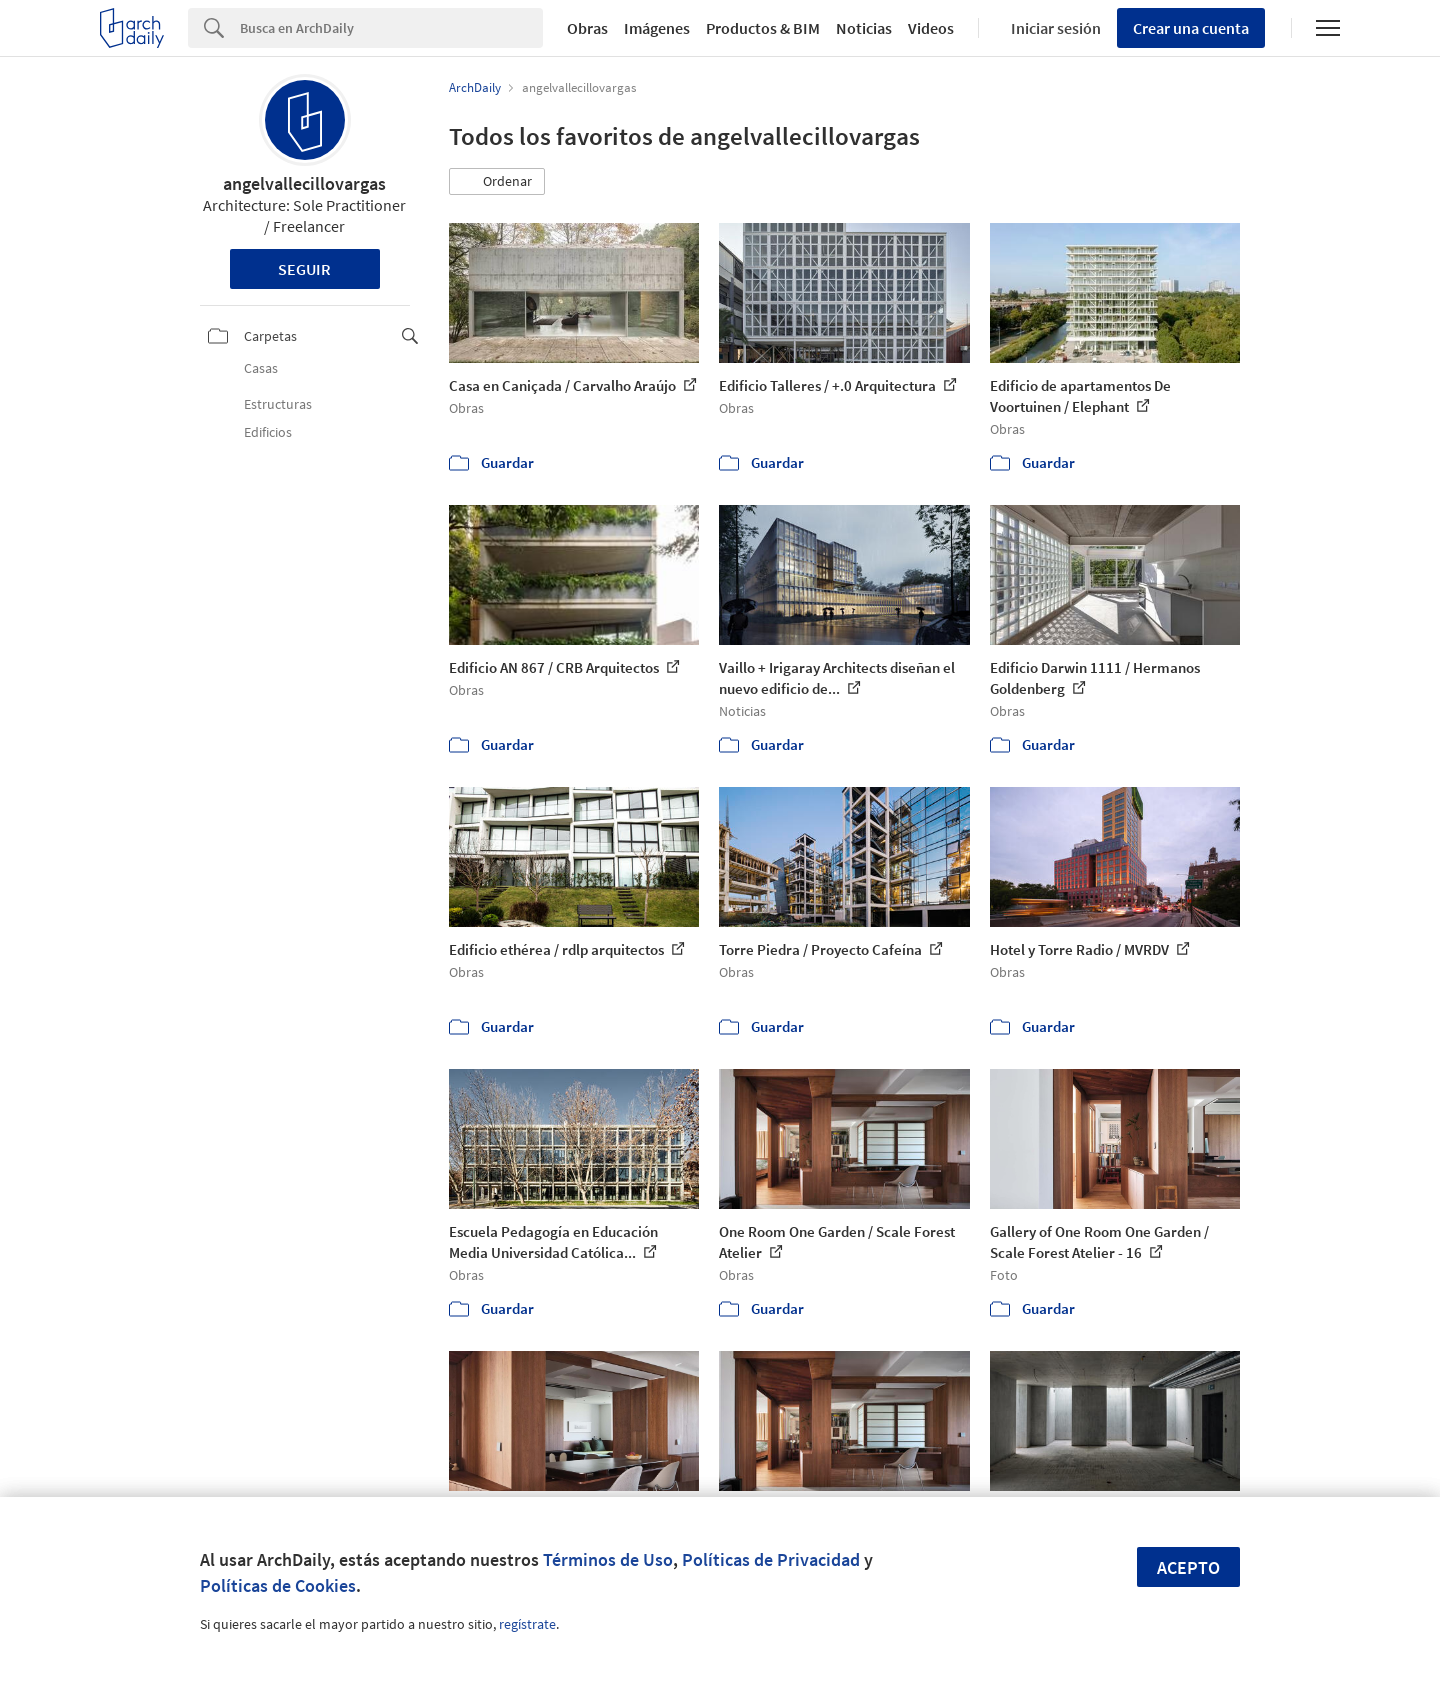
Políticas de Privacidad (771, 1559)
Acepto (1188, 1567)
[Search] (391, 28)
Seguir (304, 269)
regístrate (527, 1624)
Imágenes (657, 28)
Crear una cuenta (1191, 28)
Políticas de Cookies (278, 1585)
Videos (931, 28)
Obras (587, 28)
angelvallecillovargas (304, 183)
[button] (497, 182)
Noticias (864, 28)
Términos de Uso (608, 1559)
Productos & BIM (763, 28)
